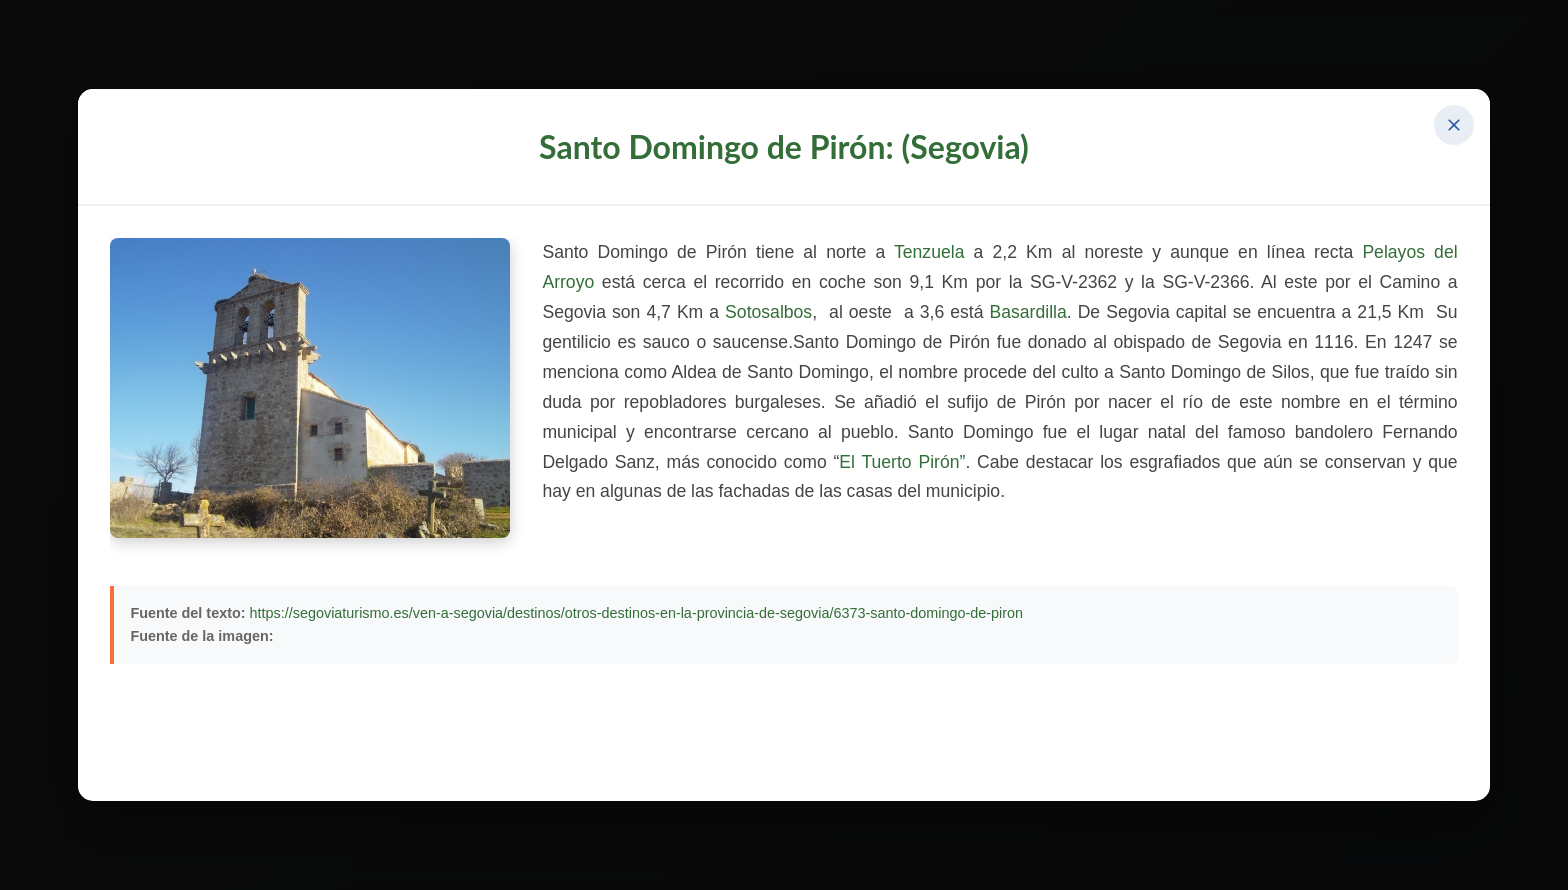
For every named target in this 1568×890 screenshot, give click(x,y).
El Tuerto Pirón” (902, 462)
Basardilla (1027, 312)
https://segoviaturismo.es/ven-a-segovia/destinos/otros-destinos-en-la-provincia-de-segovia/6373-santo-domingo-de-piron (637, 613)
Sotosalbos (768, 312)
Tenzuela (934, 252)
